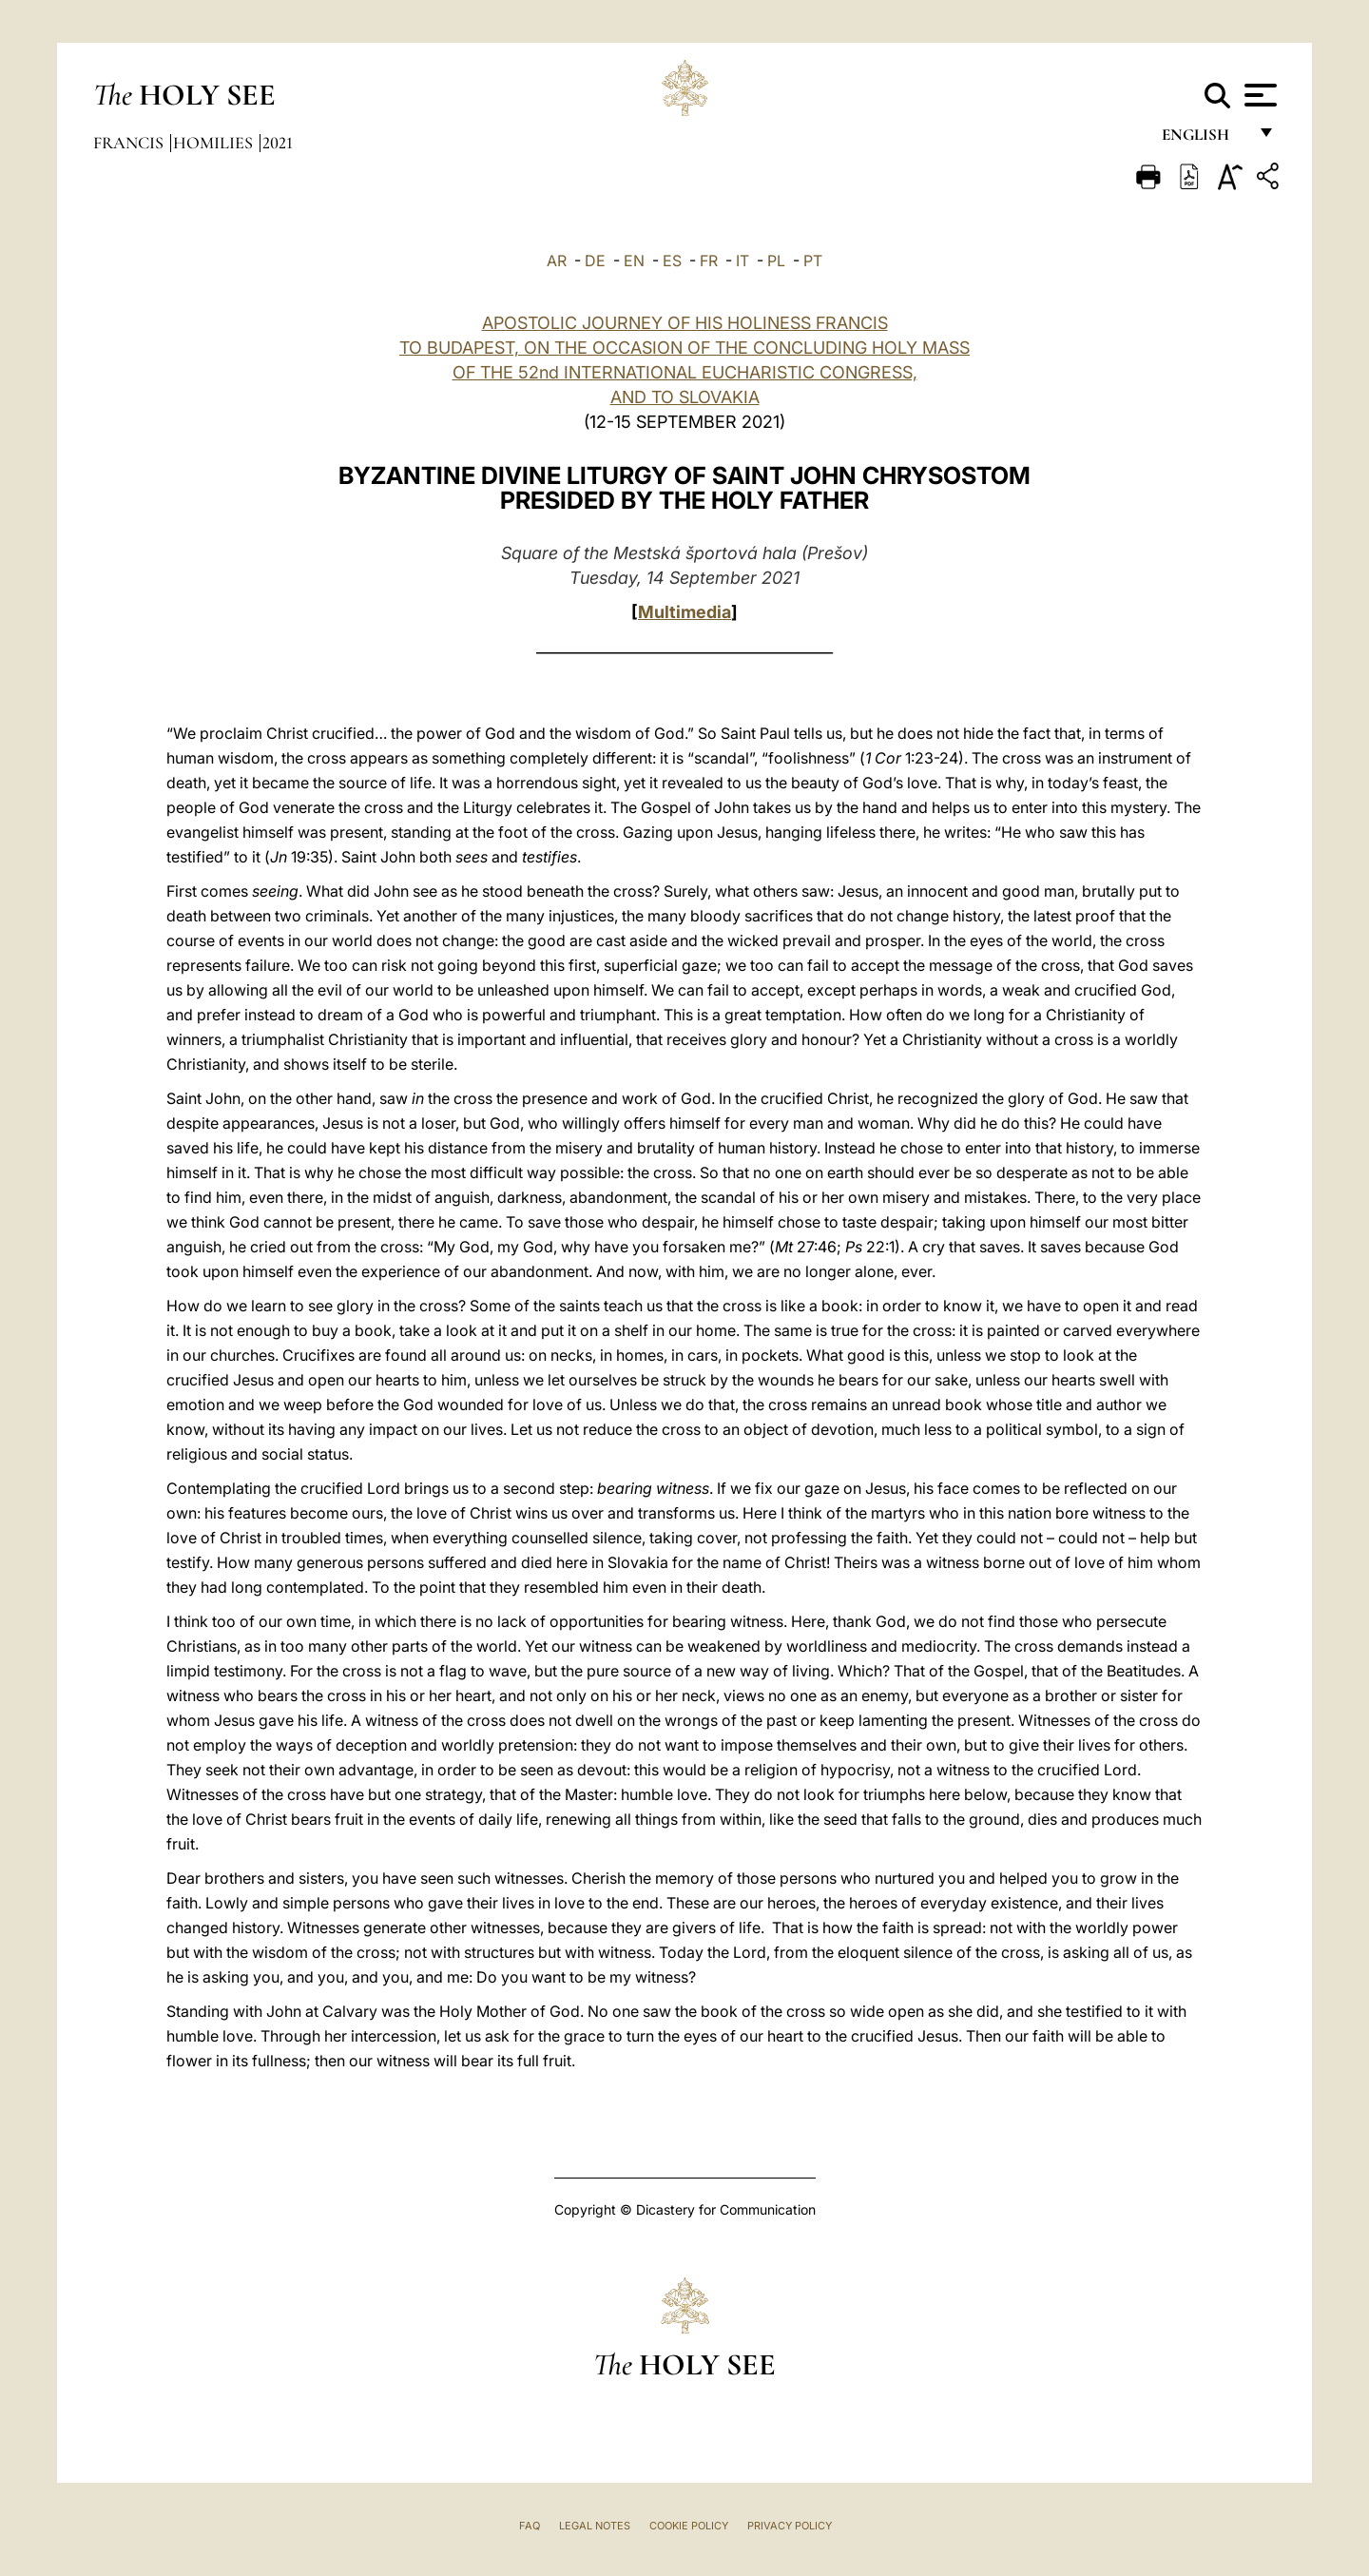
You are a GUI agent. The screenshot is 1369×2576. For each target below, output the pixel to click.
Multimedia (684, 612)
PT (812, 260)
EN (634, 260)
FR (709, 260)
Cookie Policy (688, 2525)
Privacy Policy (789, 2525)
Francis (130, 142)
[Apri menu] (1258, 95)
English (1204, 140)
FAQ (529, 2525)
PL (776, 260)
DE (595, 260)
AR (557, 260)
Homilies (215, 142)
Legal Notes (594, 2525)
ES (672, 260)
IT (742, 260)
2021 (277, 142)
